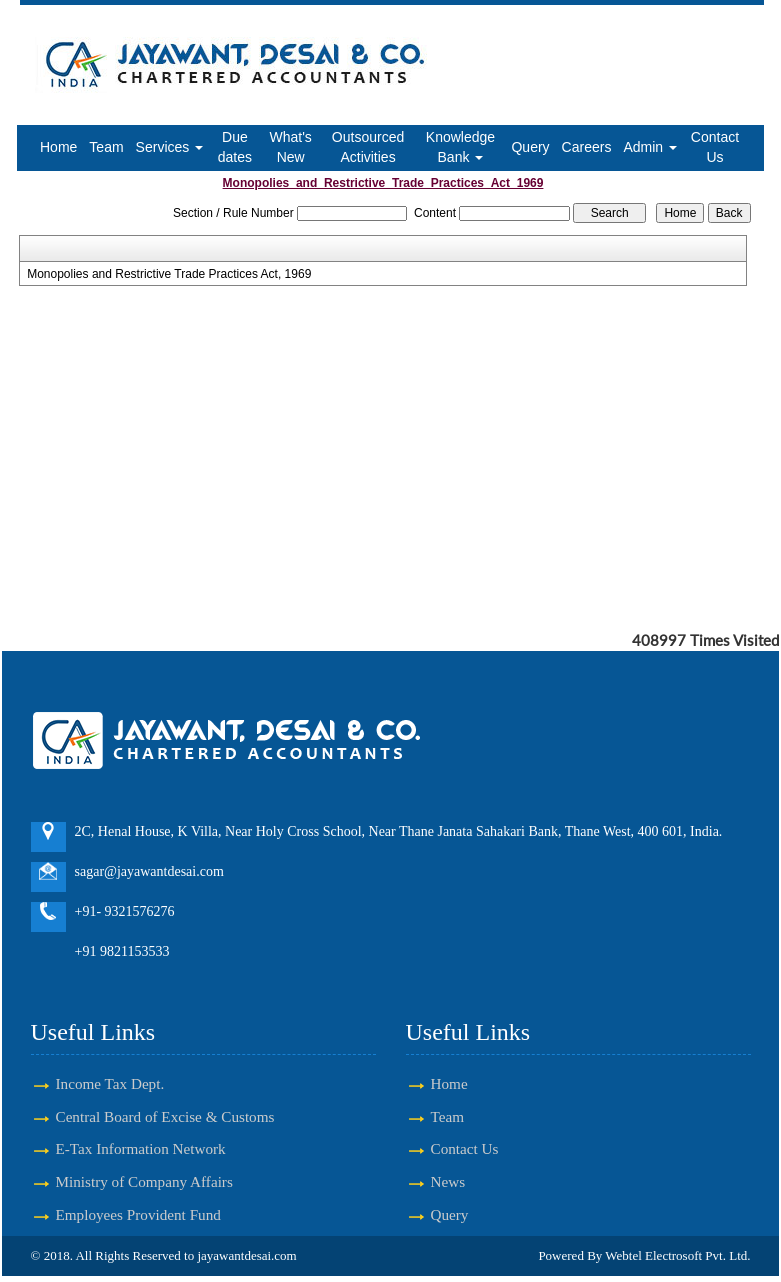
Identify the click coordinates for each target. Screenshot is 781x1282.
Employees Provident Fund (138, 1214)
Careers (587, 147)
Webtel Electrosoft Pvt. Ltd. (677, 1255)
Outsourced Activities (368, 147)
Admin (650, 147)
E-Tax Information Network (141, 1148)
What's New (290, 147)
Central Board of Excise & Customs (165, 1116)
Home (58, 147)
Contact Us (715, 147)
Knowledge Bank (460, 147)
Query (530, 147)
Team (106, 147)
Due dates (235, 147)
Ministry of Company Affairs (144, 1181)
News (448, 1181)
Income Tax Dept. (110, 1083)
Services (170, 147)
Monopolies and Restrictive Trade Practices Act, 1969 (169, 274)
